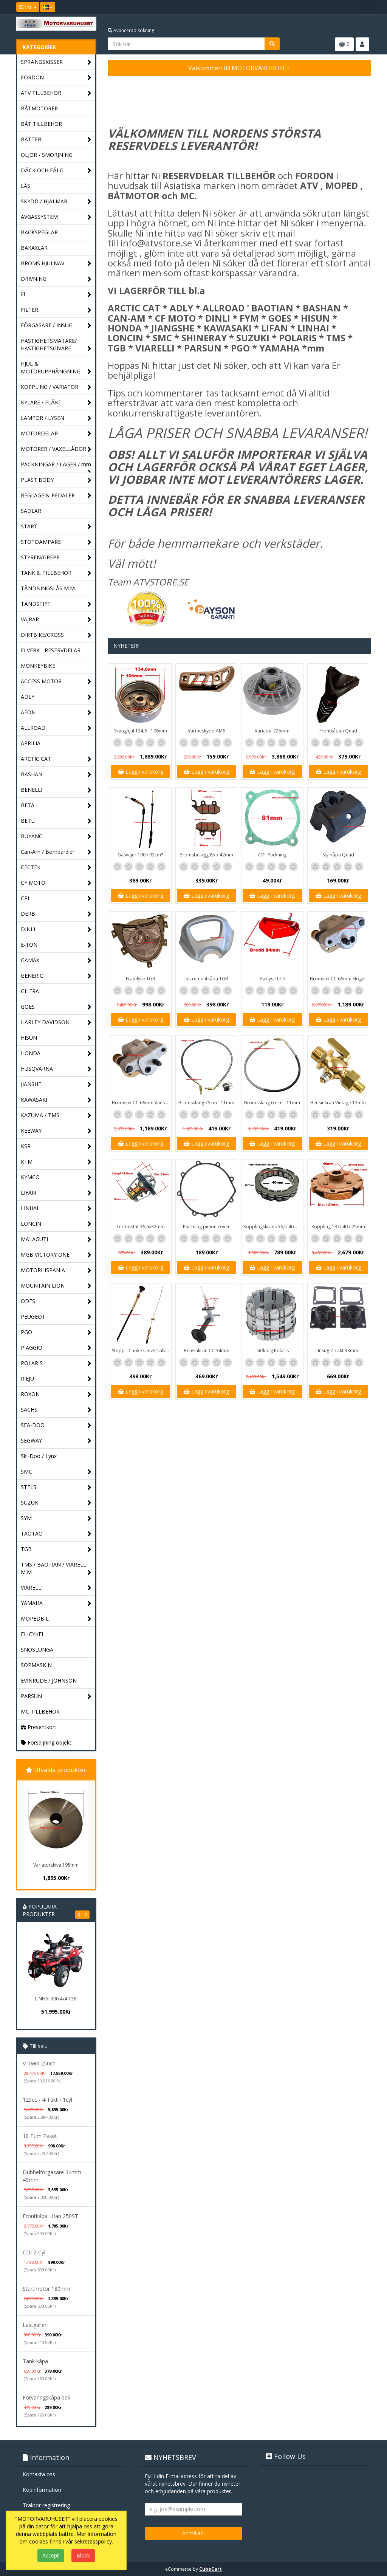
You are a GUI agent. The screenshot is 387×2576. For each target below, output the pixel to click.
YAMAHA (56, 1603)
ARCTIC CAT (56, 759)
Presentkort (38, 1727)
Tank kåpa (35, 2361)
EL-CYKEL (33, 1634)
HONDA (56, 1053)
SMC (56, 1472)
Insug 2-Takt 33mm (338, 1350)
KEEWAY (56, 1131)
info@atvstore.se (156, 243)
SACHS (56, 1410)
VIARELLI (56, 1588)
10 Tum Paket (40, 2135)
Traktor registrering (46, 2505)
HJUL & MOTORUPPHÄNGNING (56, 368)
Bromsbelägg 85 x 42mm (206, 854)
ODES (56, 1301)
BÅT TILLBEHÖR (41, 123)
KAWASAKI (56, 1100)
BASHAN (56, 775)
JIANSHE (56, 1084)
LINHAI (56, 1208)
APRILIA (30, 743)
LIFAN (56, 1193)
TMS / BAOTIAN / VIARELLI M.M (56, 1568)
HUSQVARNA (56, 1069)
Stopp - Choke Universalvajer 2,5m (141, 1350)
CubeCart (210, 2569)
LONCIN (56, 1224)
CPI (56, 899)
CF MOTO (56, 883)
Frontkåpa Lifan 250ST (50, 2216)
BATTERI (56, 140)
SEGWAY (56, 1441)
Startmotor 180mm (46, 2288)
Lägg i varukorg (140, 771)
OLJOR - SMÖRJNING (47, 154)
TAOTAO (56, 1534)
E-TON (56, 945)
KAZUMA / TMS (56, 1115)
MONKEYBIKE (38, 665)
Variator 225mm (272, 731)
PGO (56, 1332)
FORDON (56, 78)
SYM (56, 1518)
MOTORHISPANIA (56, 1270)
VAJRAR (56, 620)
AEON (56, 713)
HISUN (56, 1038)
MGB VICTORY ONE (56, 1255)
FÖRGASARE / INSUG (56, 326)
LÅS (25, 185)
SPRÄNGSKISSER (56, 62)
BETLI (56, 821)
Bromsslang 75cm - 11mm (206, 1102)
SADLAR (31, 510)
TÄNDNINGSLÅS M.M (48, 588)
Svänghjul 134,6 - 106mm (140, 731)
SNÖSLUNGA (37, 1649)
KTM (56, 1162)
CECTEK (56, 868)
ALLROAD (56, 728)
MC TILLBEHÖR (40, 1711)
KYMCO (56, 1177)
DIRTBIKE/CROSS (56, 635)
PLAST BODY (56, 480)
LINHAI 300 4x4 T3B (56, 1998)
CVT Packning (272, 854)
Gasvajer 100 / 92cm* (141, 854)
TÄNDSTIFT (56, 604)
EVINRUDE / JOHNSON (49, 1680)
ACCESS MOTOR (56, 682)
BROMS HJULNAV (56, 264)
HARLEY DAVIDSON (56, 1022)
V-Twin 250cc (39, 2063)
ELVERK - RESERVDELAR (50, 650)
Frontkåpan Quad (338, 731)
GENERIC (56, 976)
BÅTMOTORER (39, 108)
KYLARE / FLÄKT (56, 403)
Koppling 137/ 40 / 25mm (338, 1226)
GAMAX (56, 960)
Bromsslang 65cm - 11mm (272, 1102)
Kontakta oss (39, 2474)
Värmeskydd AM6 (206, 731)
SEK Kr (28, 7)
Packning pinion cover (206, 1226)
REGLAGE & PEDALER (56, 496)
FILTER (56, 310)
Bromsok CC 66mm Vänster (141, 1102)
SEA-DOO (56, 1425)
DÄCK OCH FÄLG (56, 171)
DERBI (56, 914)
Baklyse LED (272, 978)
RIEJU (56, 1379)
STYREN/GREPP (56, 558)
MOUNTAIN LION (56, 1286)
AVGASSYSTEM (56, 217)
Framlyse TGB (140, 978)
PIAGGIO (56, 1348)
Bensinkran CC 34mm (206, 1350)
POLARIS (56, 1363)
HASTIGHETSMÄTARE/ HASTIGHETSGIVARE (56, 345)
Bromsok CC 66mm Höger (338, 978)
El (56, 295)
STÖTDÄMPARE (56, 542)
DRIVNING (56, 279)
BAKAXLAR (34, 247)
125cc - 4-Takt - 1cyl (47, 2099)
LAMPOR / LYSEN (56, 418)
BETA (56, 806)
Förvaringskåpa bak (46, 2397)
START (56, 527)
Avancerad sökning (131, 30)
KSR (56, 1146)
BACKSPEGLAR (39, 232)
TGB (56, 1549)
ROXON (56, 1394)
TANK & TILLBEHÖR (56, 573)
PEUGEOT (56, 1317)
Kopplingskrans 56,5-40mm (272, 1226)
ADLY (56, 697)
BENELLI (56, 790)
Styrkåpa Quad (338, 854)
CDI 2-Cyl (34, 2252)
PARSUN (56, 1696)
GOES (56, 1007)
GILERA (30, 991)
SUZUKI (56, 1503)
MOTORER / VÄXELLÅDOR (56, 449)
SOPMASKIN (36, 1665)
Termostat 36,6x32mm (140, 1226)
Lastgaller (34, 2324)
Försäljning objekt (46, 1742)
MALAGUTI (56, 1239)
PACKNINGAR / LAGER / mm (56, 466)
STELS (56, 1487)
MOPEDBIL (56, 1619)
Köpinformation (42, 2489)
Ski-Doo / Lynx (39, 1456)
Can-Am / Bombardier (56, 852)
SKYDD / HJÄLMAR (56, 202)
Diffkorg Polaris (272, 1350)
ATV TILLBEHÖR (56, 93)
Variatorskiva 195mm (56, 1865)
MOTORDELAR (56, 434)
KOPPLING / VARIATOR (56, 387)
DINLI (56, 929)
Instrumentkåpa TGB (206, 978)
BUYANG (56, 837)
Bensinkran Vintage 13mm (338, 1102)
